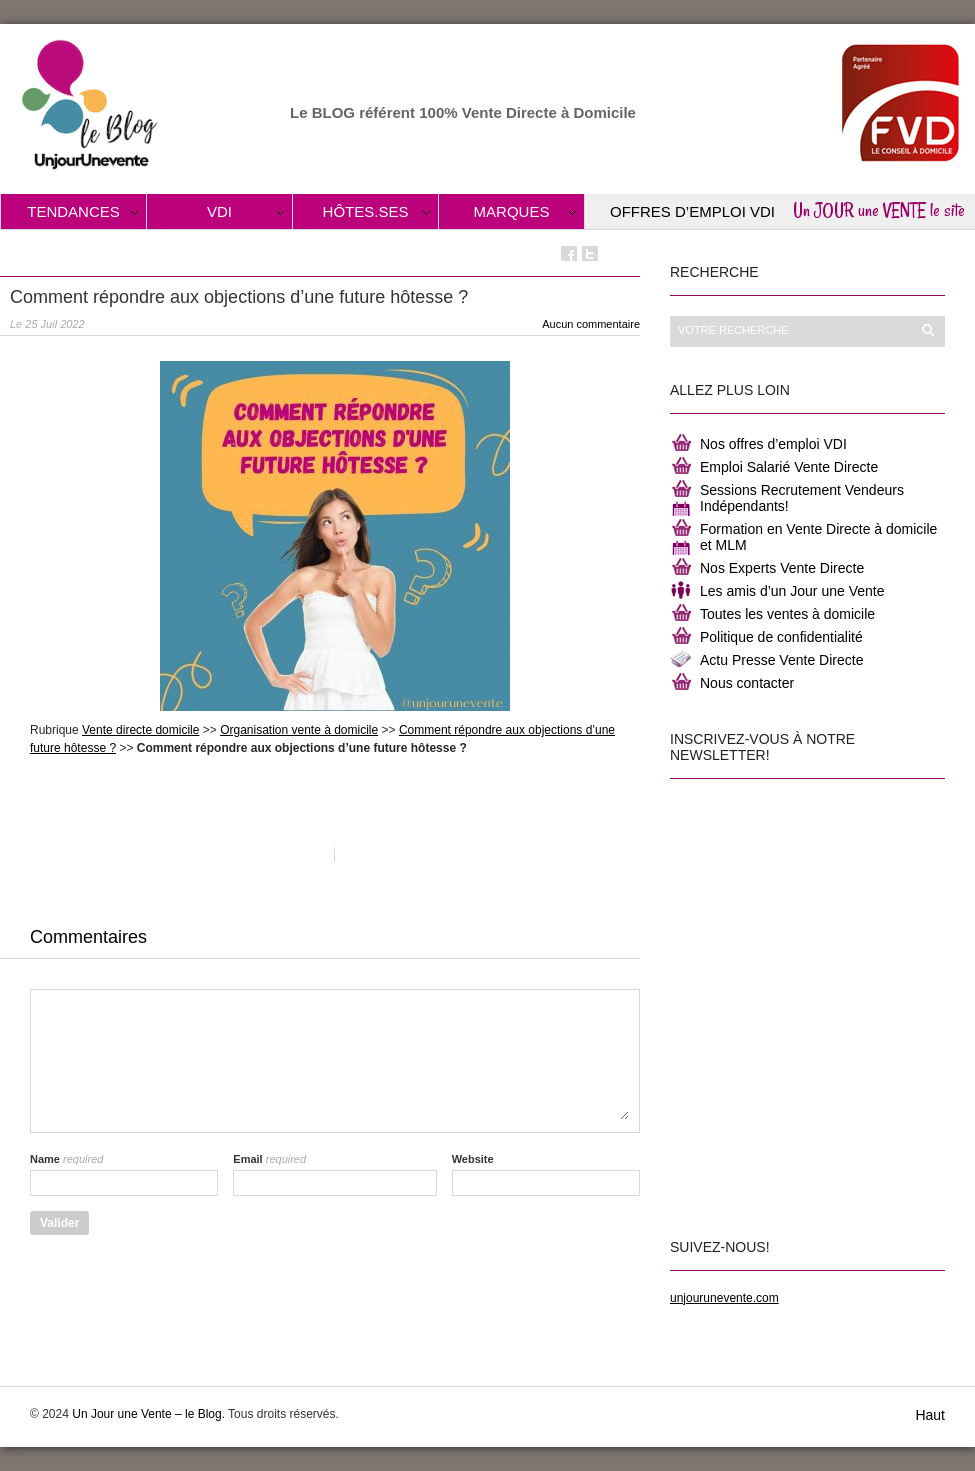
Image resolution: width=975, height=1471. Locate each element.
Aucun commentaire (591, 324)
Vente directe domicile (140, 730)
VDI (219, 211)
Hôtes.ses (366, 211)
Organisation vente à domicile (299, 730)
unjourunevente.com (724, 1298)
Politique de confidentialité (781, 637)
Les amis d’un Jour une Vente (792, 591)
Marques (512, 211)
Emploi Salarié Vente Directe (789, 467)
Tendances (73, 211)
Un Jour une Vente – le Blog (146, 1414)
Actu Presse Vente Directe (781, 660)
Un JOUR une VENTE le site (879, 210)
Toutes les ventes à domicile (787, 614)
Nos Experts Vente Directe (782, 568)
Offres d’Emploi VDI (692, 211)
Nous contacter (747, 683)
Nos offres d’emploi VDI (773, 444)
